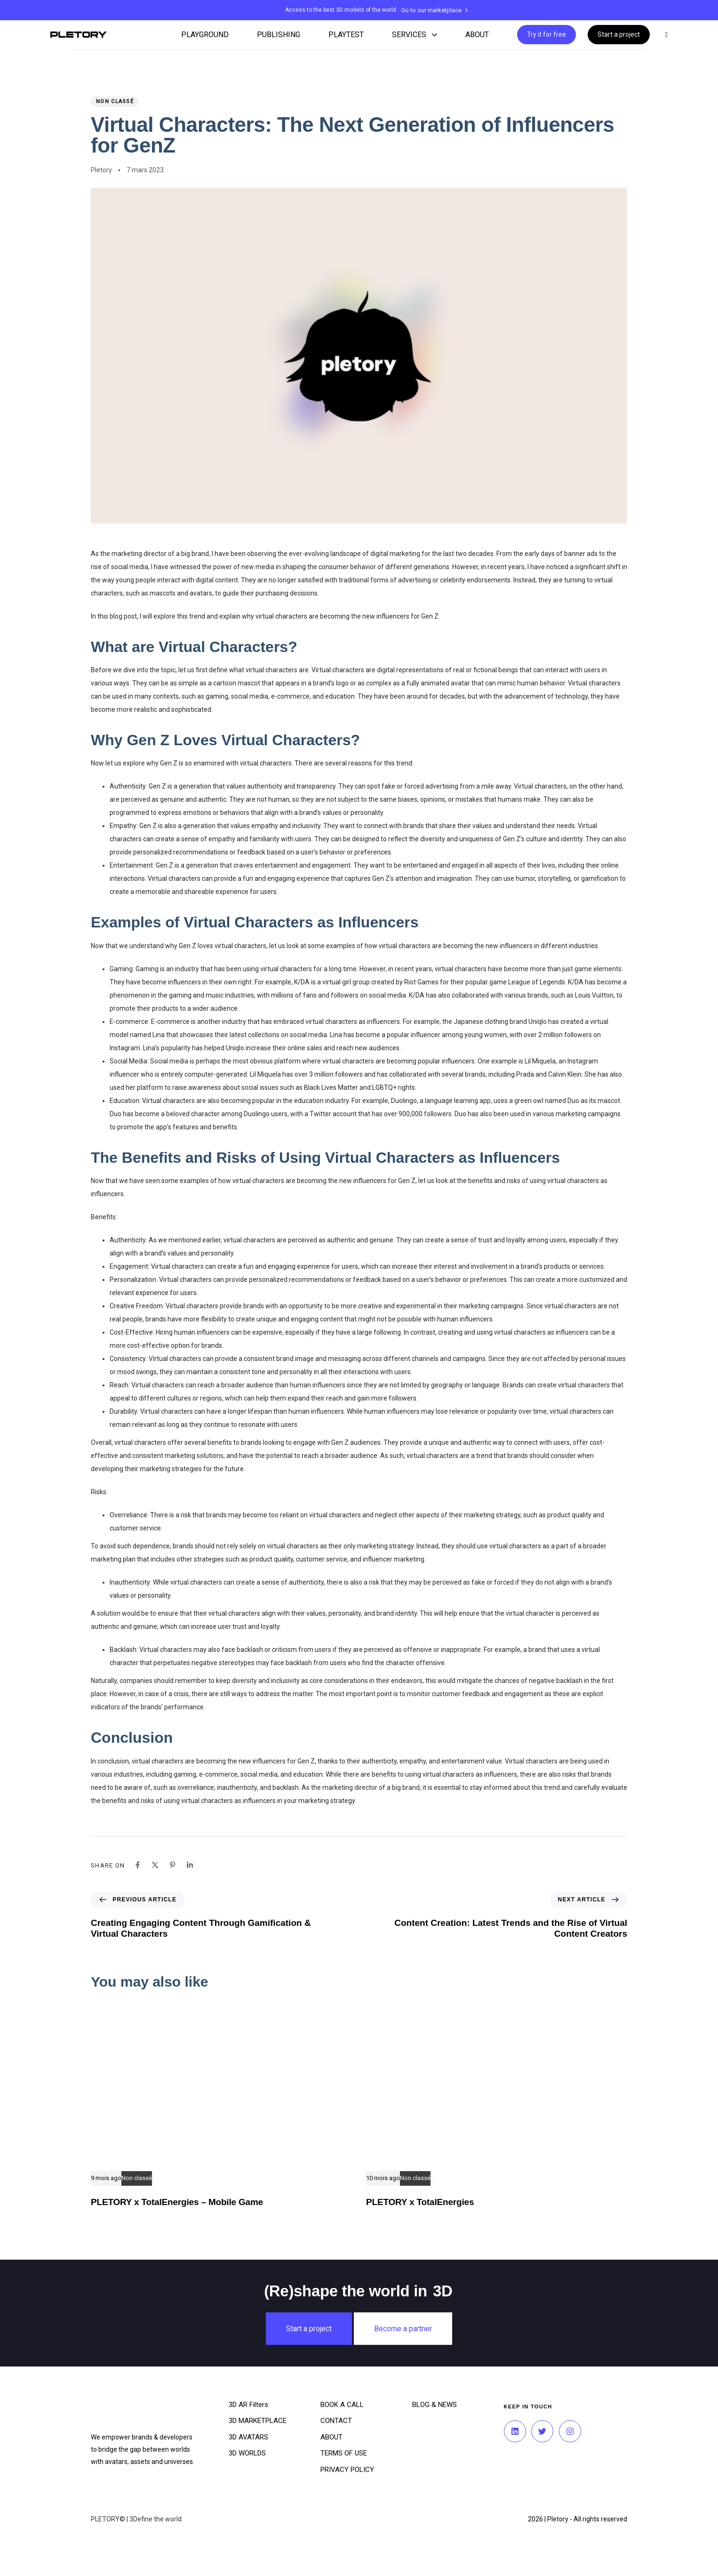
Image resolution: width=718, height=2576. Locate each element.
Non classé (115, 101)
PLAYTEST (346, 34)
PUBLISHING (278, 34)
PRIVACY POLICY (347, 2469)
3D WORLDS (247, 2453)
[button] (665, 35)
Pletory (101, 170)
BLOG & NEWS (434, 2404)
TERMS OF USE (343, 2453)
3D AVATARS (248, 2437)
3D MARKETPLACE (258, 2420)
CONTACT (336, 2420)
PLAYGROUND (205, 34)
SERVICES (414, 34)
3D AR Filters (248, 2404)
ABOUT (477, 34)
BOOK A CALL (342, 2404)
